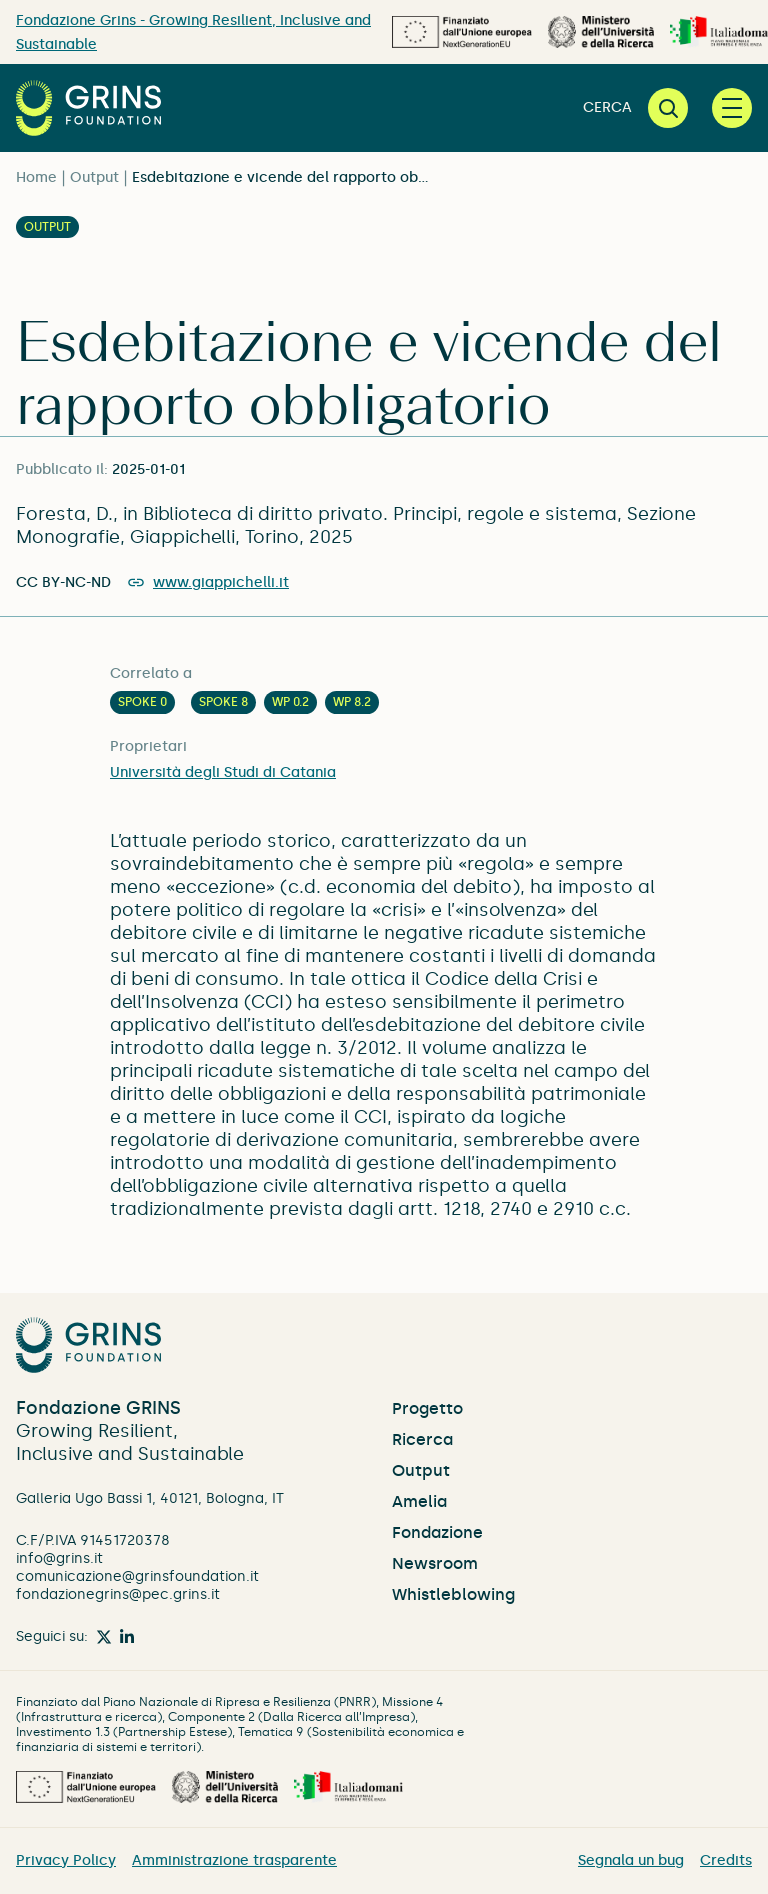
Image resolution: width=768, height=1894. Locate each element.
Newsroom (435, 1563)
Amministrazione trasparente (234, 1860)
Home (36, 177)
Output (94, 177)
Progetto (427, 1408)
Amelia (419, 1501)
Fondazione (437, 1532)
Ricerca (422, 1439)
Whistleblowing (453, 1594)
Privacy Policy (66, 1860)
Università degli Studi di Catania (223, 772)
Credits (726, 1860)
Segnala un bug (631, 1860)
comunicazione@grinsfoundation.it (137, 1576)
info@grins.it (59, 1558)
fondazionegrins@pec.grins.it (118, 1594)
